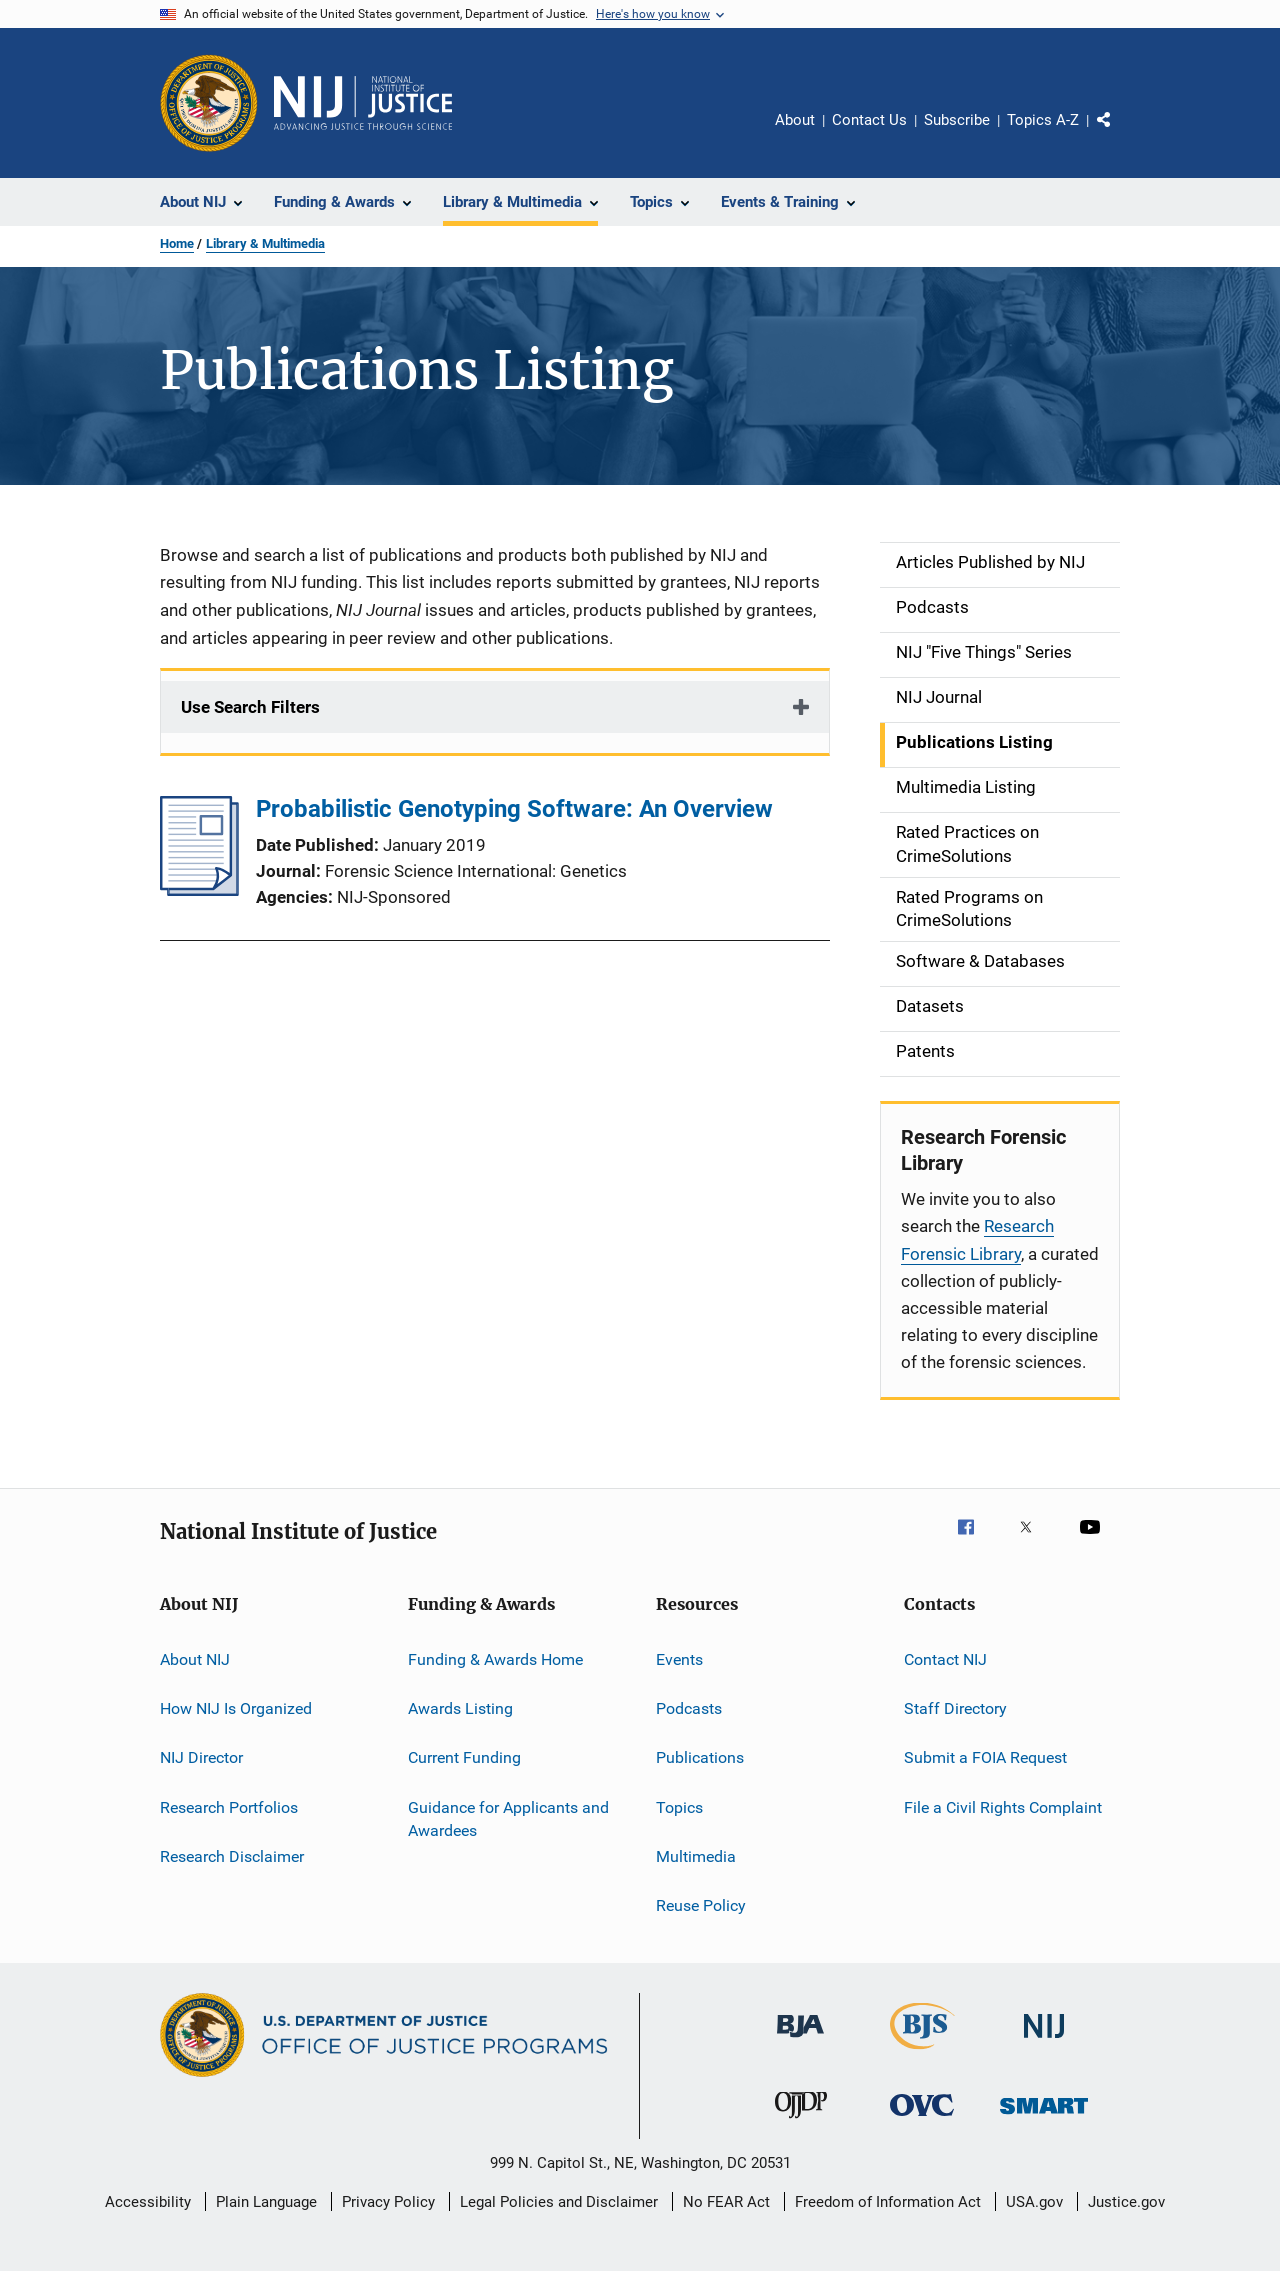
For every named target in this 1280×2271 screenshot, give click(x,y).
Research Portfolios (229, 1806)
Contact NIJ (945, 1658)
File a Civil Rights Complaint (1003, 1806)
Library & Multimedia (265, 243)
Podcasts (689, 1708)
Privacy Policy (388, 2202)
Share (1120, 134)
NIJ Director (201, 1757)
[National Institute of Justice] (1044, 2041)
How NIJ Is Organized (236, 1708)
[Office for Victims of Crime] (922, 2119)
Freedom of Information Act (888, 2202)
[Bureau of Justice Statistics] (922, 2053)
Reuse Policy (701, 1905)
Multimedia (696, 1856)
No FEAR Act (726, 2202)
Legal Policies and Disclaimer (559, 2202)
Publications (700, 1757)
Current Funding (464, 1757)
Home (177, 243)
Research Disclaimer (232, 1856)
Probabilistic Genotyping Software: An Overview (514, 809)
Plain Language (266, 2202)
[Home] (363, 103)
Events (679, 1658)
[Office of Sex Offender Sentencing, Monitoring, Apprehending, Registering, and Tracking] (1044, 2117)
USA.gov (1034, 2202)
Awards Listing (460, 1708)
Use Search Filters (250, 707)
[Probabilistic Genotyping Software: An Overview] (199, 890)
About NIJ (195, 1658)
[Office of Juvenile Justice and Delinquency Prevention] (801, 2122)
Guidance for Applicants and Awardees (508, 1818)
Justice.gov (1126, 2202)
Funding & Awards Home (495, 1658)
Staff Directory (955, 1708)
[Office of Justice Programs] (209, 103)
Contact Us (869, 120)
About (795, 120)
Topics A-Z (1043, 120)
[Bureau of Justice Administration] (800, 2041)
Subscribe (957, 120)
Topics (679, 1806)
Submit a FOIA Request (985, 1757)
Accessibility (148, 2202)
